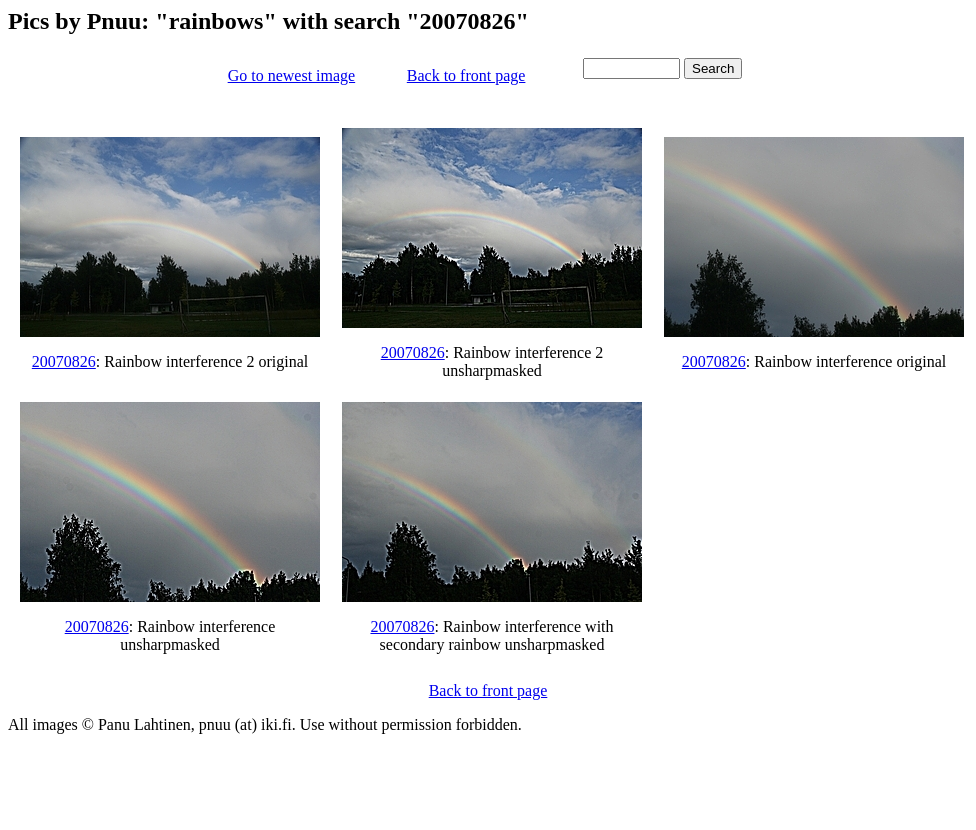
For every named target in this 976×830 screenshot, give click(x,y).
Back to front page (466, 75)
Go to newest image (292, 75)
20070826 (64, 361)
